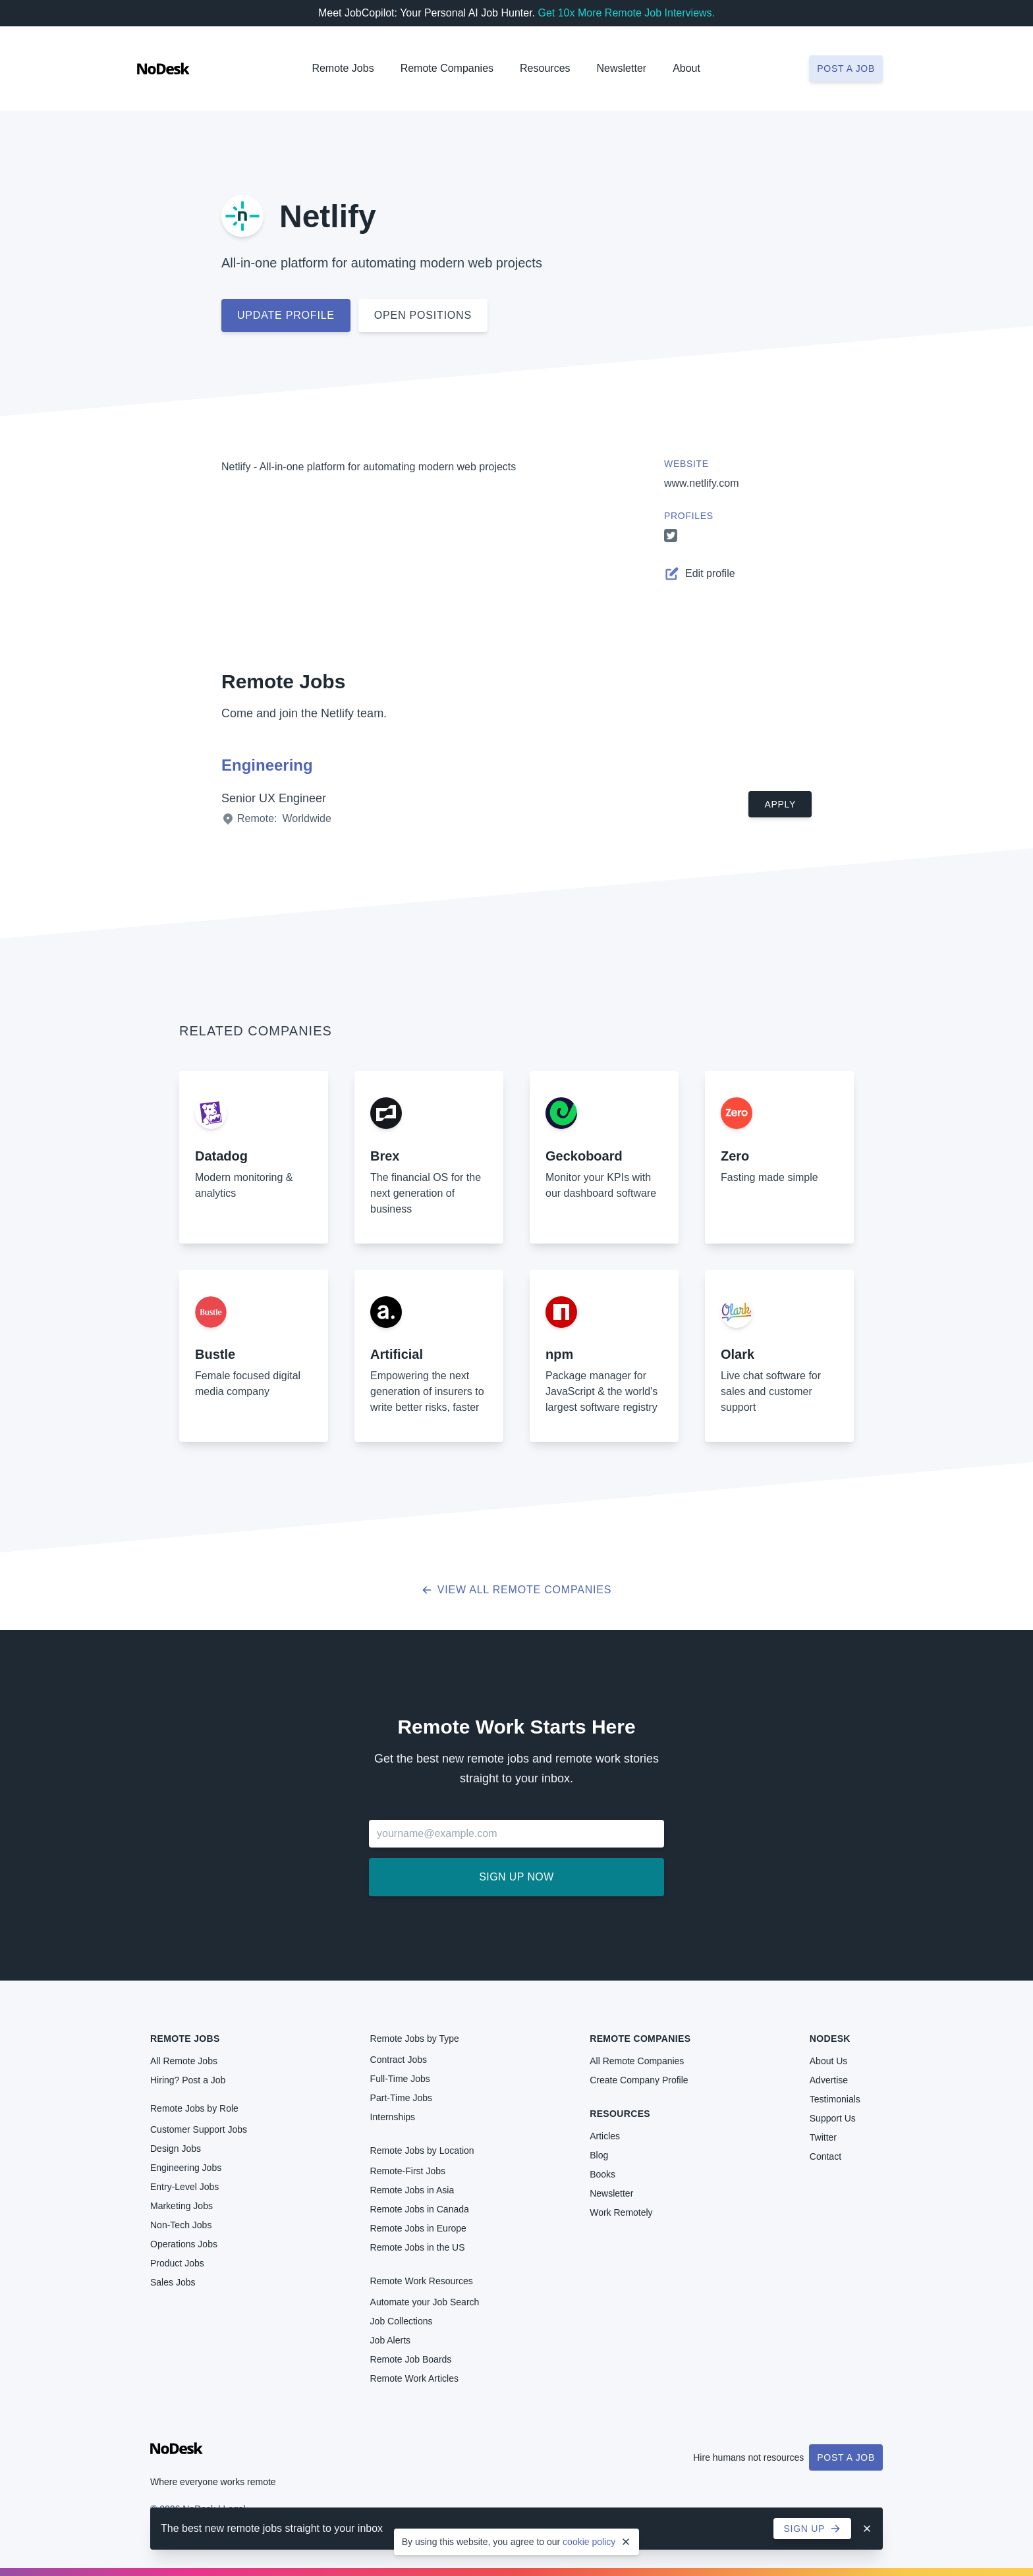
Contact (825, 2156)
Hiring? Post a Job (187, 2080)
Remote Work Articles (414, 2378)
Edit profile (699, 574)
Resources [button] (545, 68)
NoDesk (830, 2038)
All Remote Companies (637, 2061)
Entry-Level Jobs (184, 2186)
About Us (829, 2061)
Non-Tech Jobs (180, 2225)
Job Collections (401, 2321)
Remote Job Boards (411, 2359)
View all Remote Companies (517, 1589)
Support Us (833, 2118)
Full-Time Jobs (400, 2078)
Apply (780, 804)
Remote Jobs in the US (417, 2247)
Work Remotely (621, 2212)
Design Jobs (175, 2148)
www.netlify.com (701, 483)
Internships (392, 2117)
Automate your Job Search (425, 2302)
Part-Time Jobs (401, 2098)
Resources (620, 2113)
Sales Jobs (172, 2282)
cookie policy (589, 2541)
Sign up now (516, 1876)
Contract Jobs (398, 2059)
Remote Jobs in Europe (418, 2228)
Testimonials (835, 2099)
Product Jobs (177, 2263)
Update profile (286, 315)
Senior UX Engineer (273, 798)
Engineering (267, 765)
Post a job (846, 68)
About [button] (686, 68)
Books (602, 2174)
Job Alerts (390, 2340)
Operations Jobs (183, 2244)
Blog (599, 2155)
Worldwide (306, 818)
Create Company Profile (639, 2080)
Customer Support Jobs (198, 2129)
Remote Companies (447, 68)
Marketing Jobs (181, 2206)
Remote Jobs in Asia (412, 2190)
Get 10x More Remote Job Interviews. (626, 12)
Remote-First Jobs (407, 2171)
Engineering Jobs (185, 2167)
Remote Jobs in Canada (419, 2209)
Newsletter (622, 68)
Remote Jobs (343, 68)
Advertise (829, 2080)
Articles (605, 2136)
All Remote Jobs (183, 2061)
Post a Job (846, 2457)
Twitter (823, 2137)
